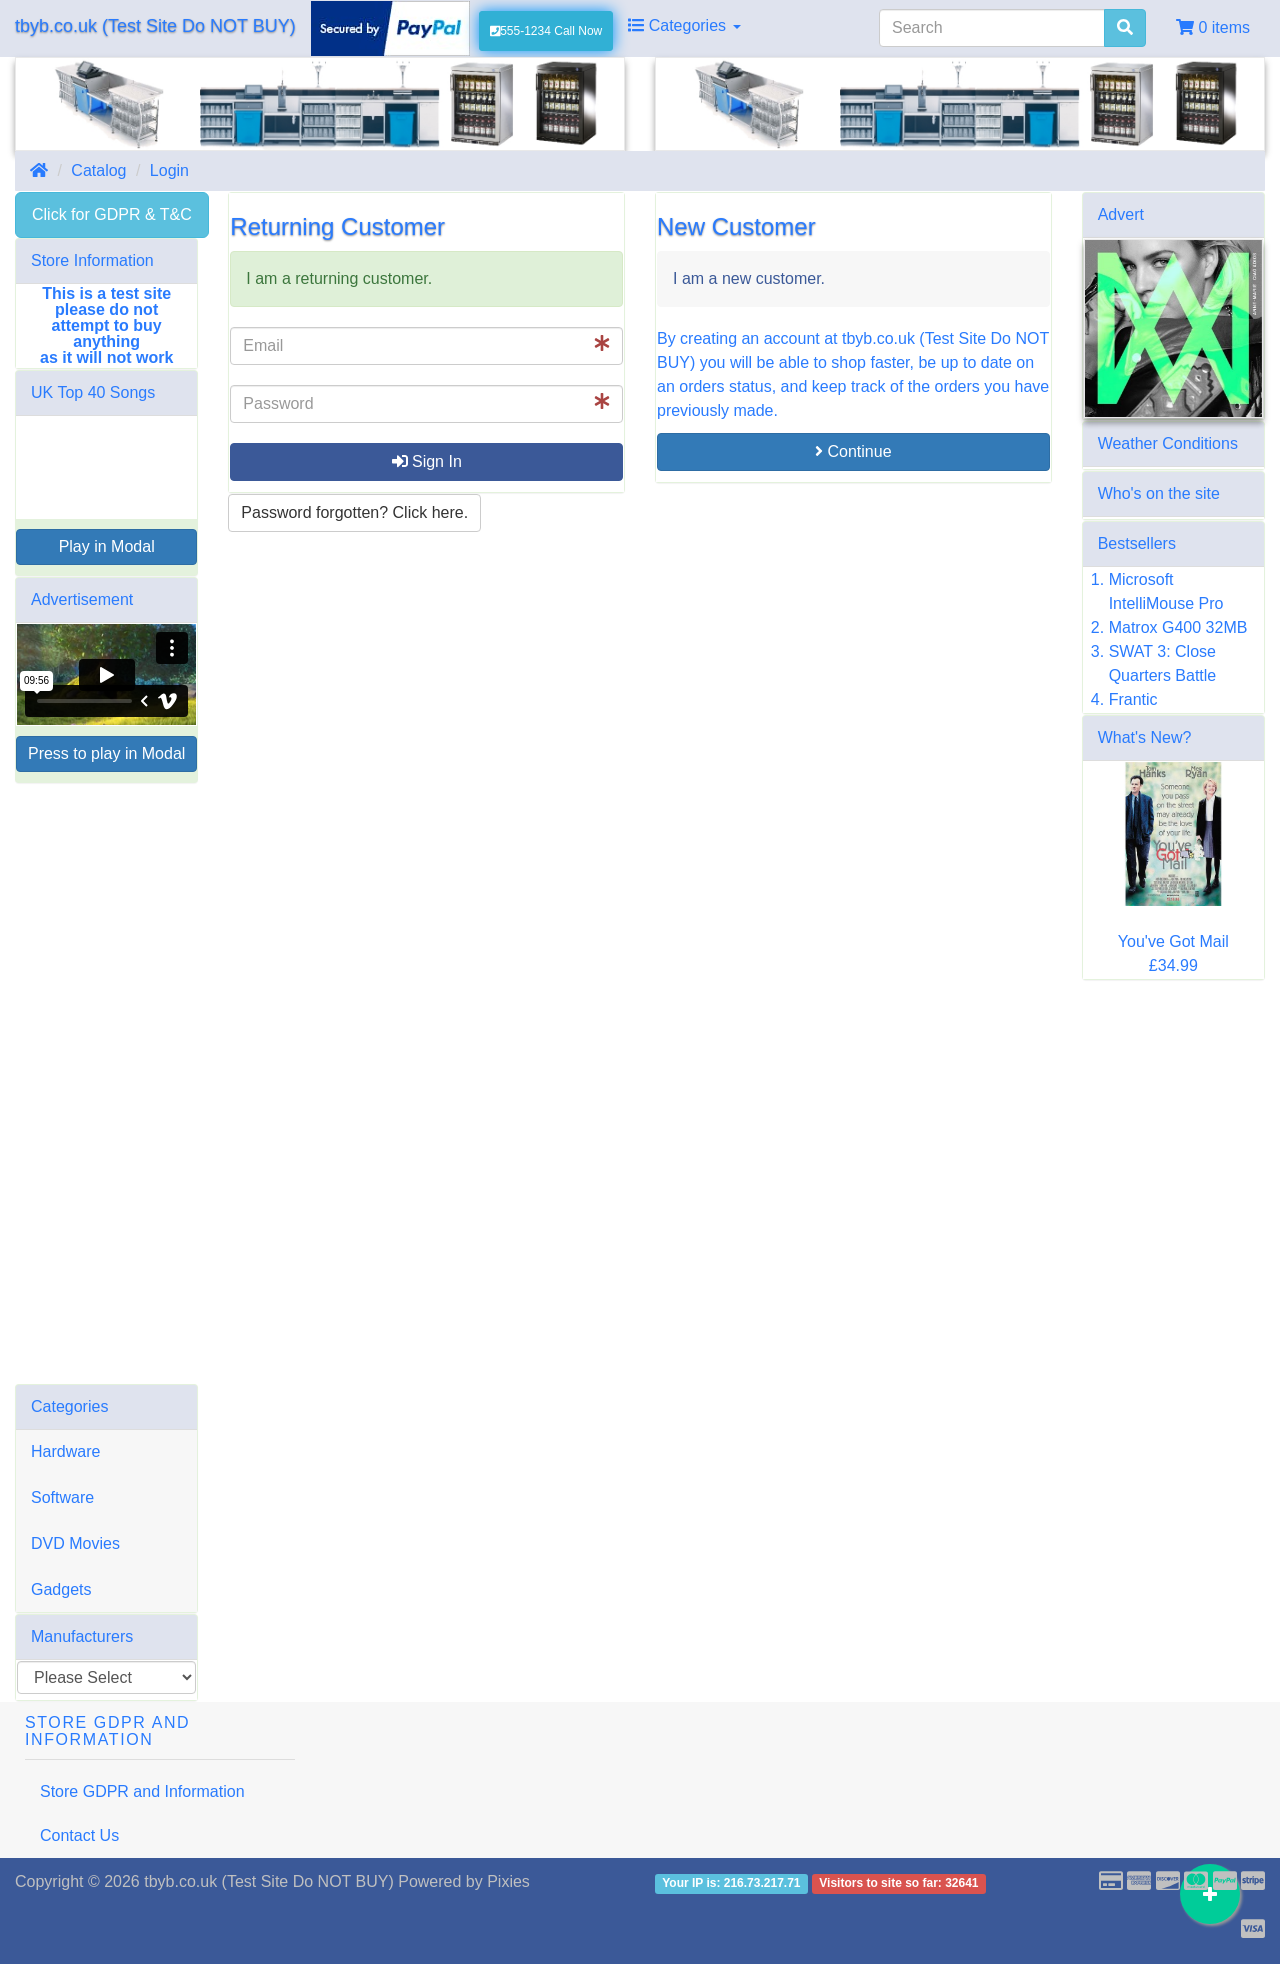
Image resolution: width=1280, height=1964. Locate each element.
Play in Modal (107, 546)
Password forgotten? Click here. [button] (354, 512)
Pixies (508, 1881)
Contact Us (79, 1835)
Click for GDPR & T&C (112, 214)
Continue (853, 451)
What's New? (1145, 737)
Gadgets (61, 1589)
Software (62, 1497)
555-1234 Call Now (546, 31)
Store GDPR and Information (142, 1791)
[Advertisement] (106, 1084)
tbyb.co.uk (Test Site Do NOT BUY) (155, 26)
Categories (684, 25)
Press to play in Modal (106, 753)
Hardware (65, 1451)
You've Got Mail (1173, 941)
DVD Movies (75, 1543)
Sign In (427, 461)
